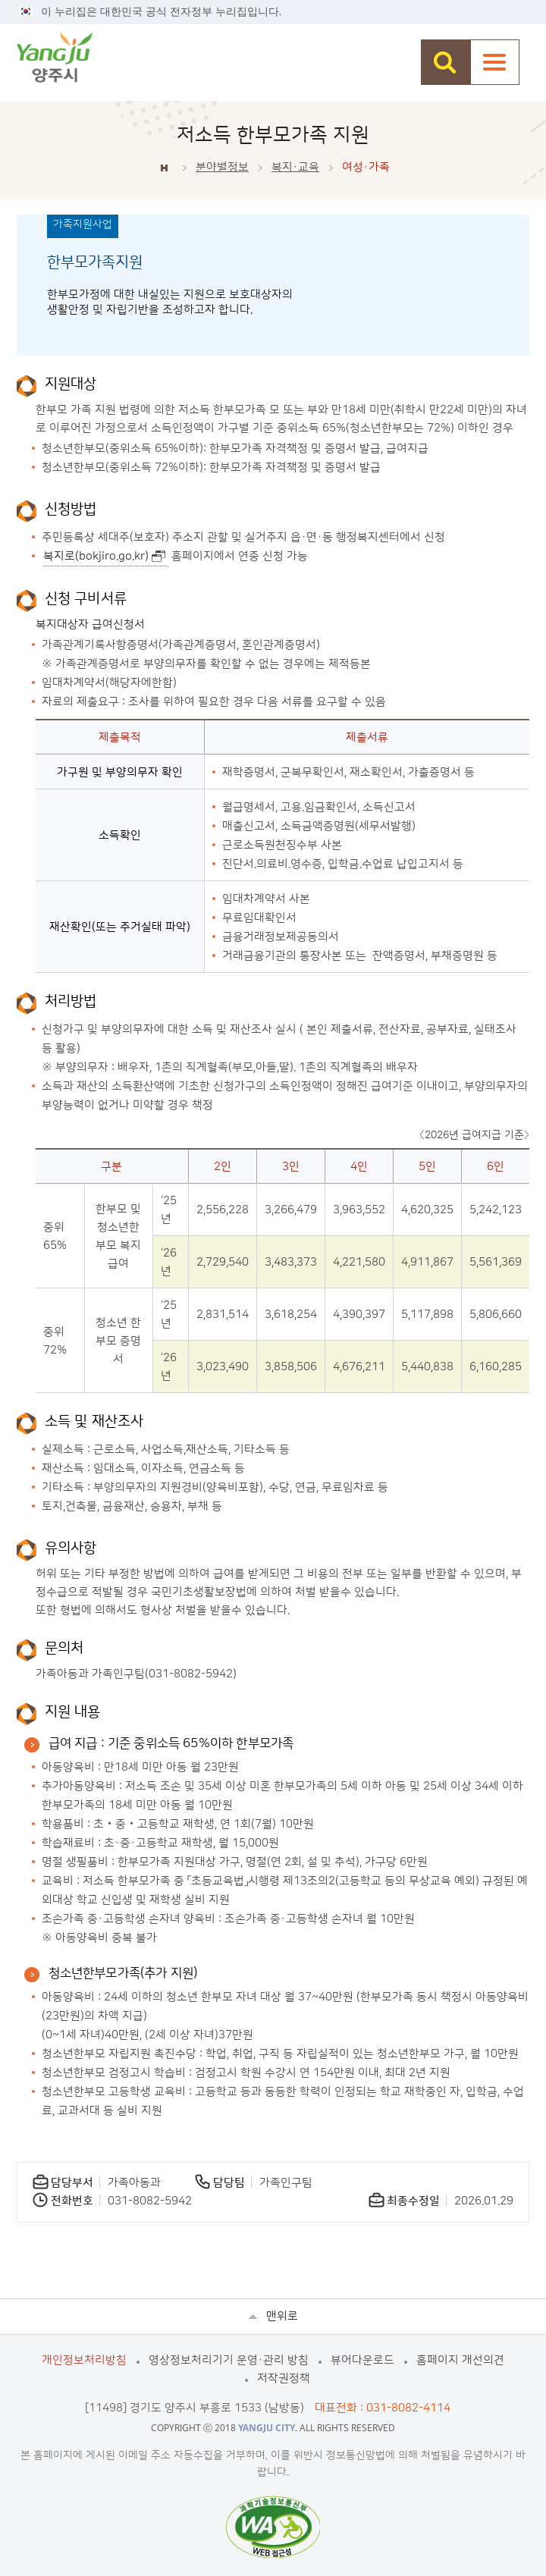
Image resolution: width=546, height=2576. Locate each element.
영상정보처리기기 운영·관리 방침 (229, 2360)
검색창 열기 (445, 62)
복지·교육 (295, 167)
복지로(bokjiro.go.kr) (96, 556)
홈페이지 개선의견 (460, 2360)
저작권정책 (283, 2378)
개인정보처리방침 (84, 2360)
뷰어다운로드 (362, 2360)
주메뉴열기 (494, 62)
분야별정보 (222, 167)
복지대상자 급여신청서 (90, 624)
